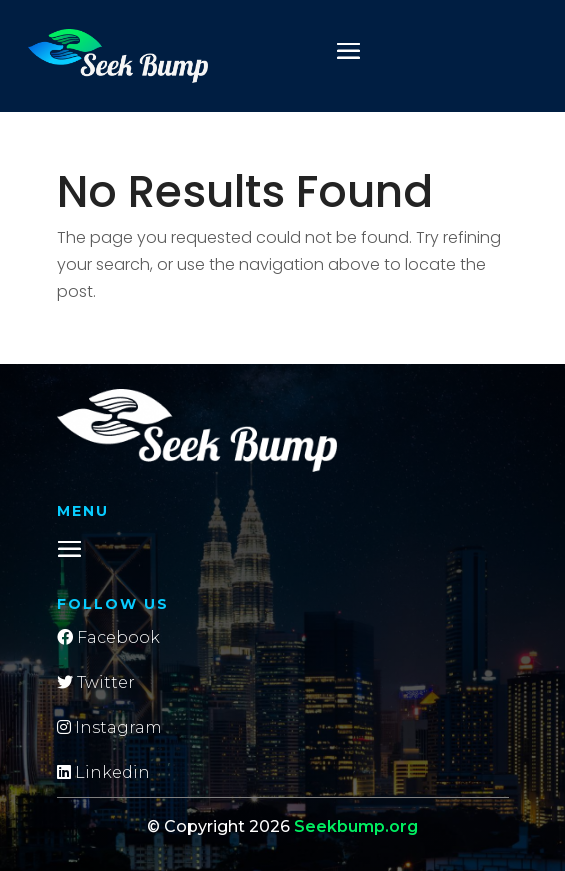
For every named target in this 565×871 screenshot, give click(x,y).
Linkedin (103, 772)
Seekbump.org (356, 826)
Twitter (96, 682)
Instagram (109, 727)
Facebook (108, 637)
